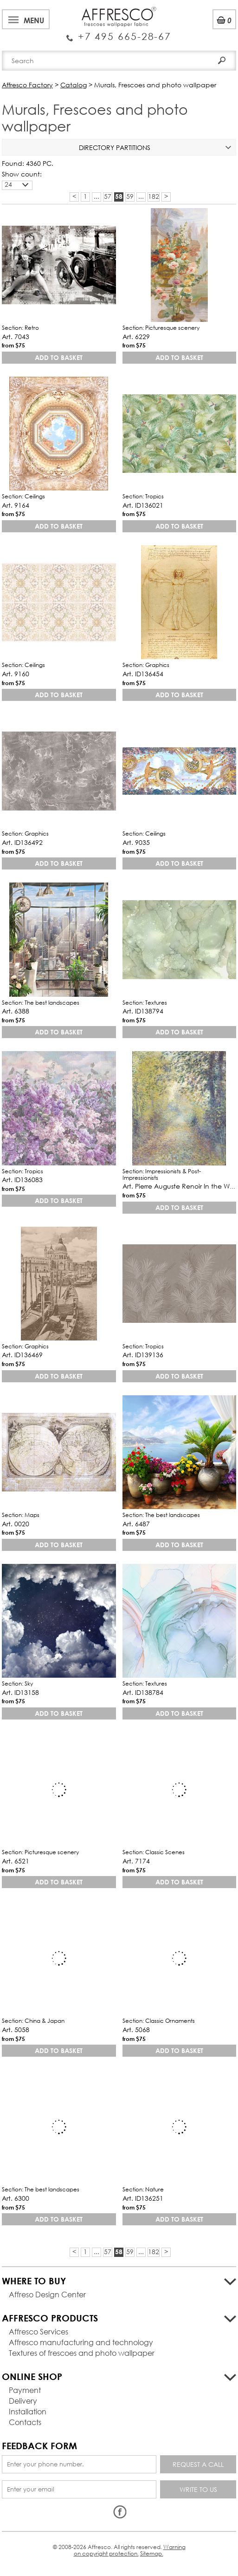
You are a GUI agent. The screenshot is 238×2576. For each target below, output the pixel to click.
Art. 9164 (15, 505)
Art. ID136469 (22, 1354)
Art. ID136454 (142, 673)
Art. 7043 (15, 336)
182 (153, 196)
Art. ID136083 (22, 1179)
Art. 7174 (136, 1861)
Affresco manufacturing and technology (81, 2342)
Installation (27, 2411)
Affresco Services (38, 2331)
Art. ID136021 (142, 505)
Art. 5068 (136, 2029)
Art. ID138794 (142, 1011)
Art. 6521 (15, 1861)
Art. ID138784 (142, 1692)
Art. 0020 (15, 1523)
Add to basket (59, 357)
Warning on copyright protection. (130, 2550)
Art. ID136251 (142, 2198)
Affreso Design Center (47, 2294)
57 (107, 196)
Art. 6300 (15, 2198)
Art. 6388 (15, 1011)
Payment (25, 2390)
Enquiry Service (119, 33)
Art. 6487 (136, 1523)
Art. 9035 (136, 842)
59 (130, 196)
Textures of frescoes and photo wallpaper (81, 2353)
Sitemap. (151, 2553)
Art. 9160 (15, 673)
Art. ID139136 (142, 1354)
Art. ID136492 (22, 842)
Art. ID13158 (20, 1692)
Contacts (25, 2422)
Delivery (23, 2401)
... (96, 196)
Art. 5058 (15, 2029)
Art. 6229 (136, 336)
